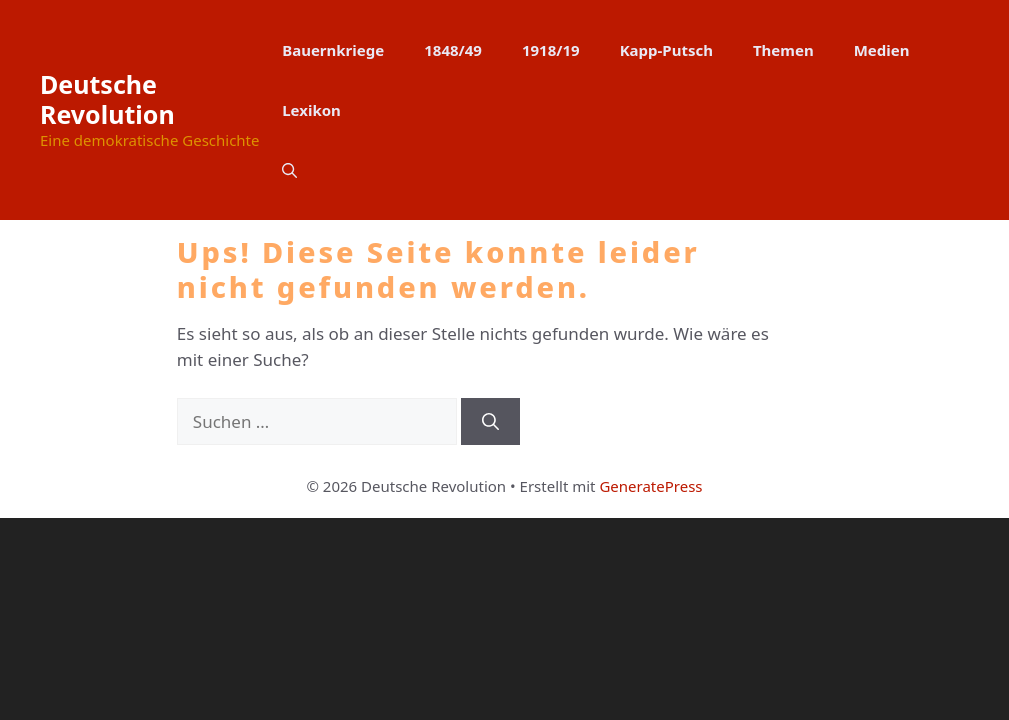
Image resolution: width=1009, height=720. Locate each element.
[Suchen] (490, 422)
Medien (882, 50)
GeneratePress (650, 486)
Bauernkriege (333, 50)
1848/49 (453, 50)
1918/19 (551, 50)
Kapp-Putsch (666, 50)
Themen (783, 50)
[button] (289, 170)
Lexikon (311, 110)
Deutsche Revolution (107, 99)
